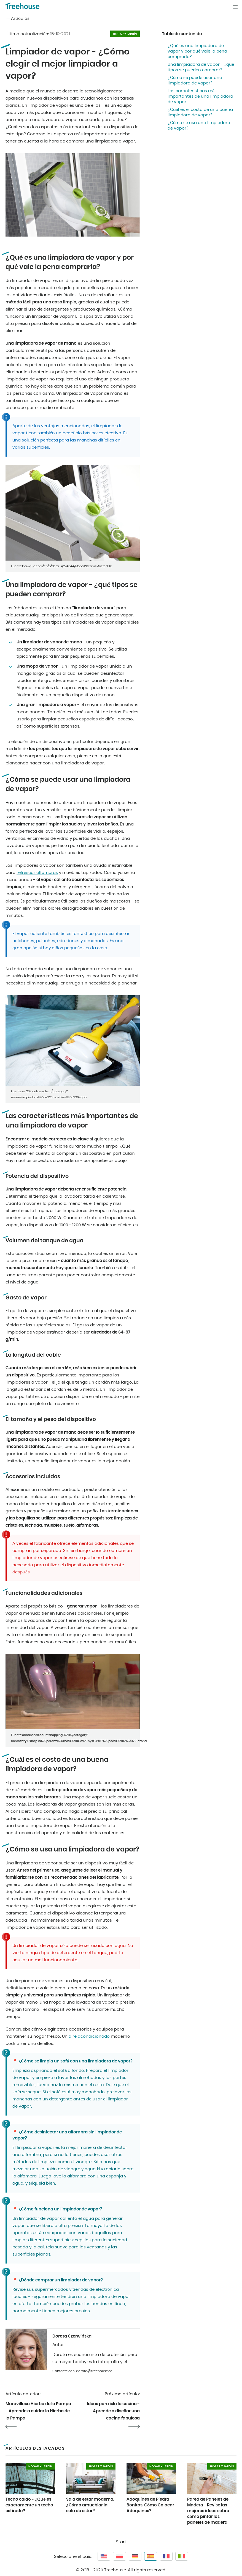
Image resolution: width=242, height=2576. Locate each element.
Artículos (20, 19)
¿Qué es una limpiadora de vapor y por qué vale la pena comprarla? (197, 51)
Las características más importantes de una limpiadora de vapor (200, 96)
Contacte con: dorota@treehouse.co (82, 2371)
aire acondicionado (89, 2036)
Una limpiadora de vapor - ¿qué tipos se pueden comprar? (201, 67)
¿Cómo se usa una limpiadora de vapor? (199, 125)
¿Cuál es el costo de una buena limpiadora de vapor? (200, 112)
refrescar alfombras (37, 873)
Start (121, 2542)
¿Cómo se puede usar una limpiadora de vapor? (195, 80)
